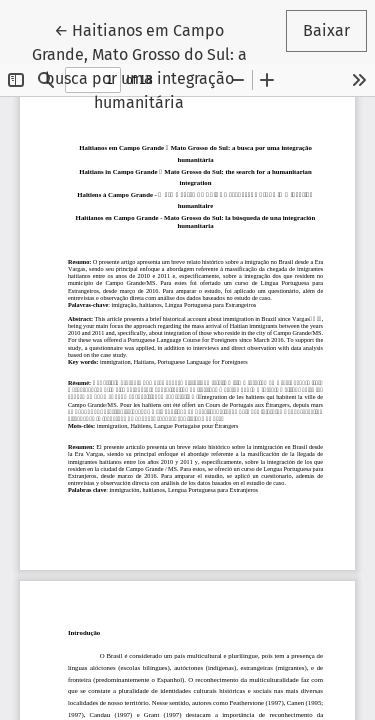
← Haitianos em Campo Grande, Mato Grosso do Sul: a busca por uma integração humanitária (151, 65)
